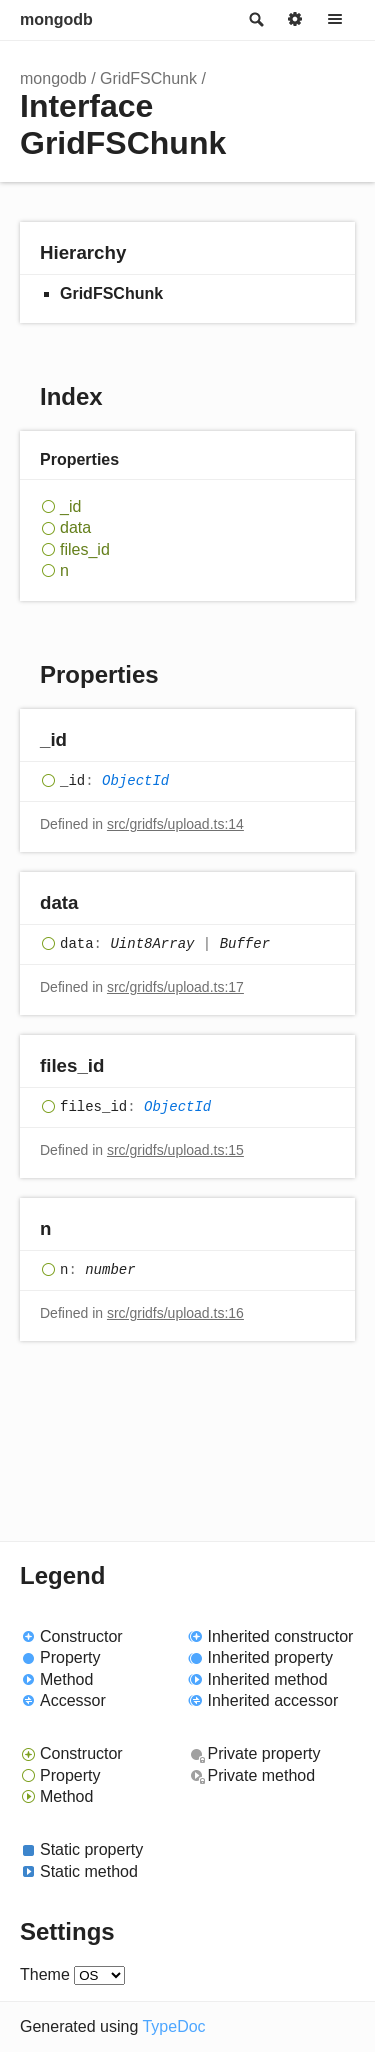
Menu (335, 20)
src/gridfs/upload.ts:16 (175, 1313)
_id (70, 506)
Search (255, 20)
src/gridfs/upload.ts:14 (175, 824)
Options (295, 20)
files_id (85, 549)
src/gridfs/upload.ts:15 (175, 1150)
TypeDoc (173, 2026)
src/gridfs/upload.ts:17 (175, 987)
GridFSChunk (148, 78)
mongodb (56, 19)
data (75, 527)
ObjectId (135, 781)
